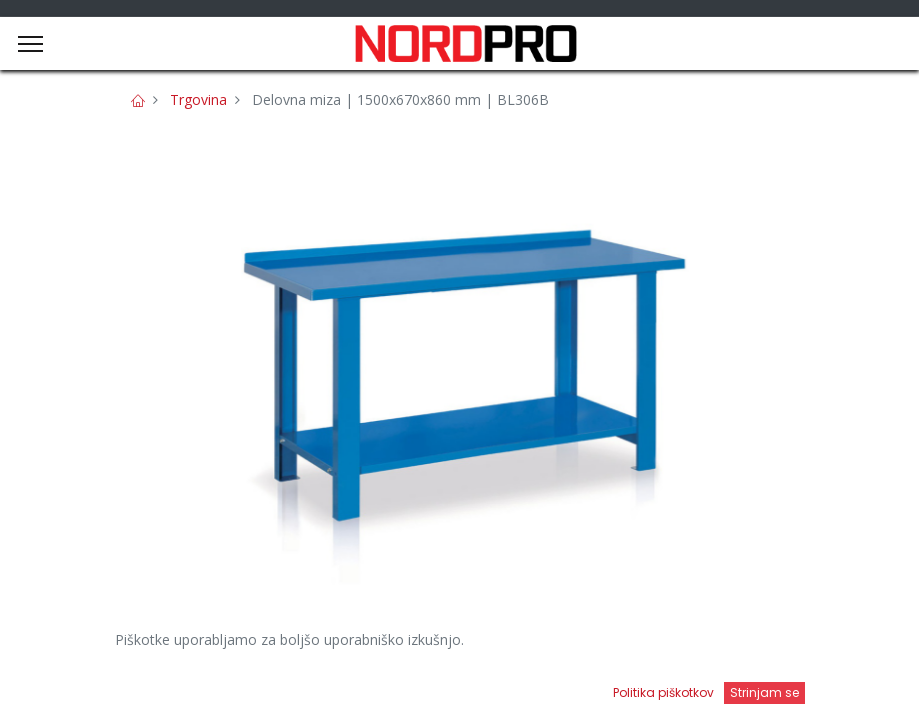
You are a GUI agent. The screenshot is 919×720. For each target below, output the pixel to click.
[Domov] (66, 685)
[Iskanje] (328, 685)
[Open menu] (591, 691)
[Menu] (30, 44)
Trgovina (198, 99)
